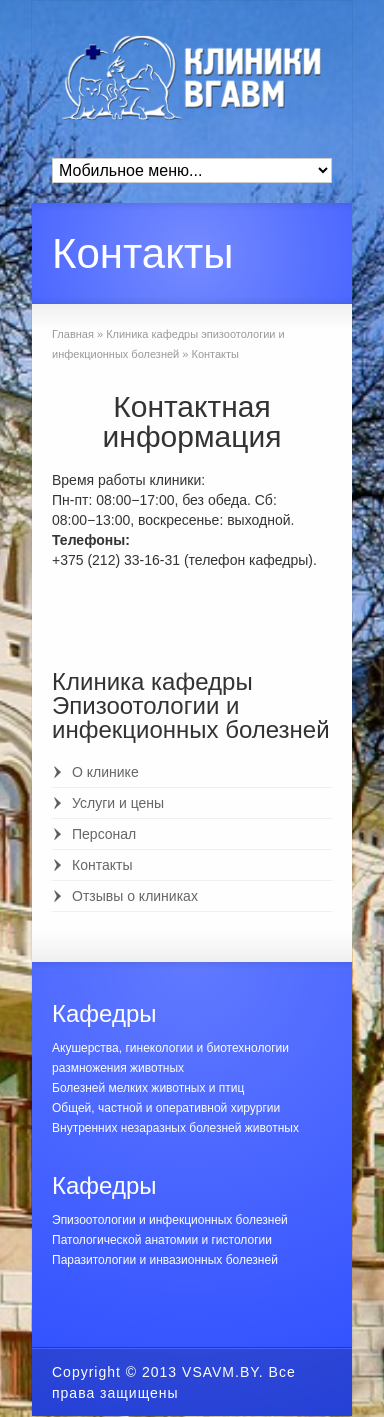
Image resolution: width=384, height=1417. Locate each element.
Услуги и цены (118, 803)
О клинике (105, 772)
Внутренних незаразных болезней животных (175, 1128)
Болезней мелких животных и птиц (148, 1088)
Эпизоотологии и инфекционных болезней (170, 1220)
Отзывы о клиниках (135, 896)
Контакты (102, 865)
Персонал (104, 834)
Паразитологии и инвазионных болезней (165, 1260)
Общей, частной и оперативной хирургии (166, 1108)
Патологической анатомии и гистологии (162, 1240)
